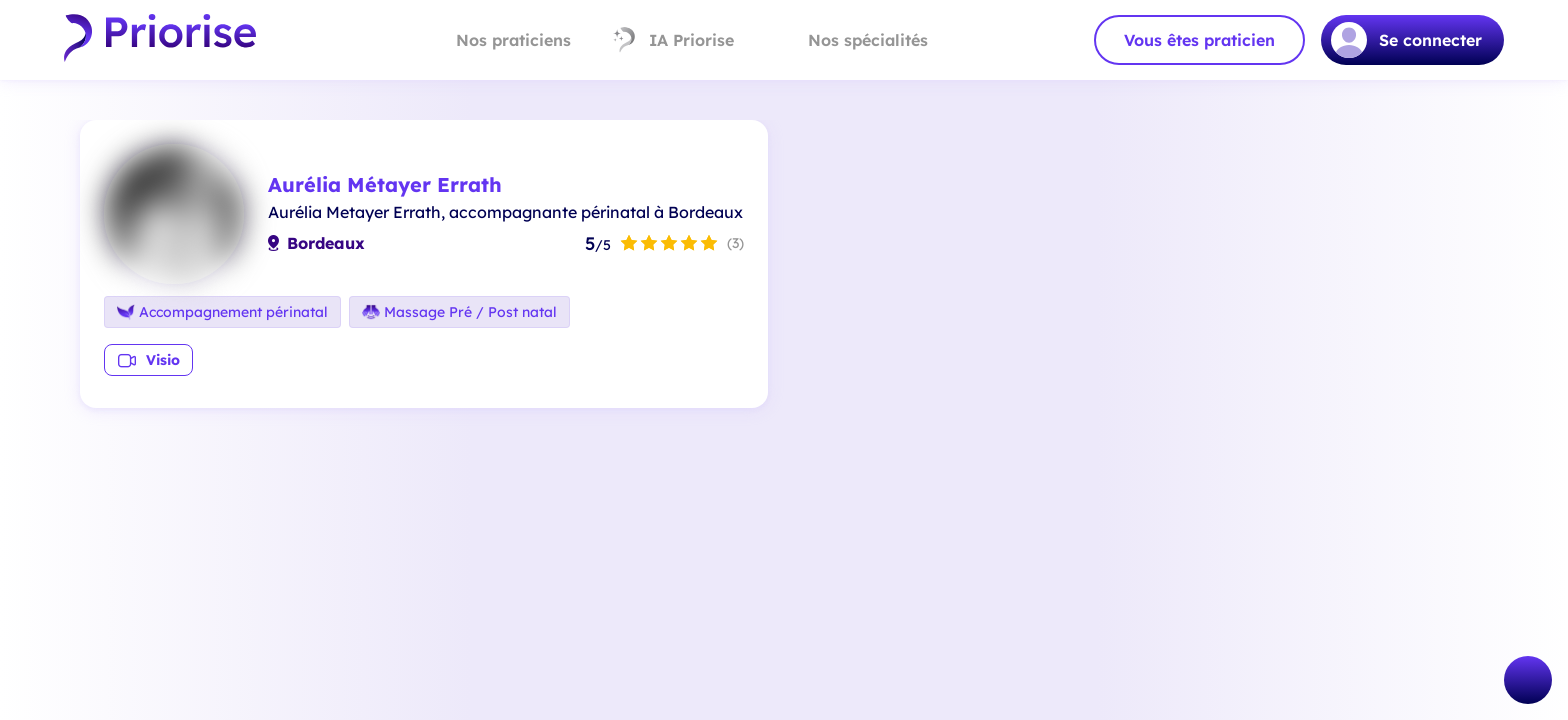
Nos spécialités (851, 40)
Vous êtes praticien (1199, 40)
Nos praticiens (496, 40)
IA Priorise (672, 40)
